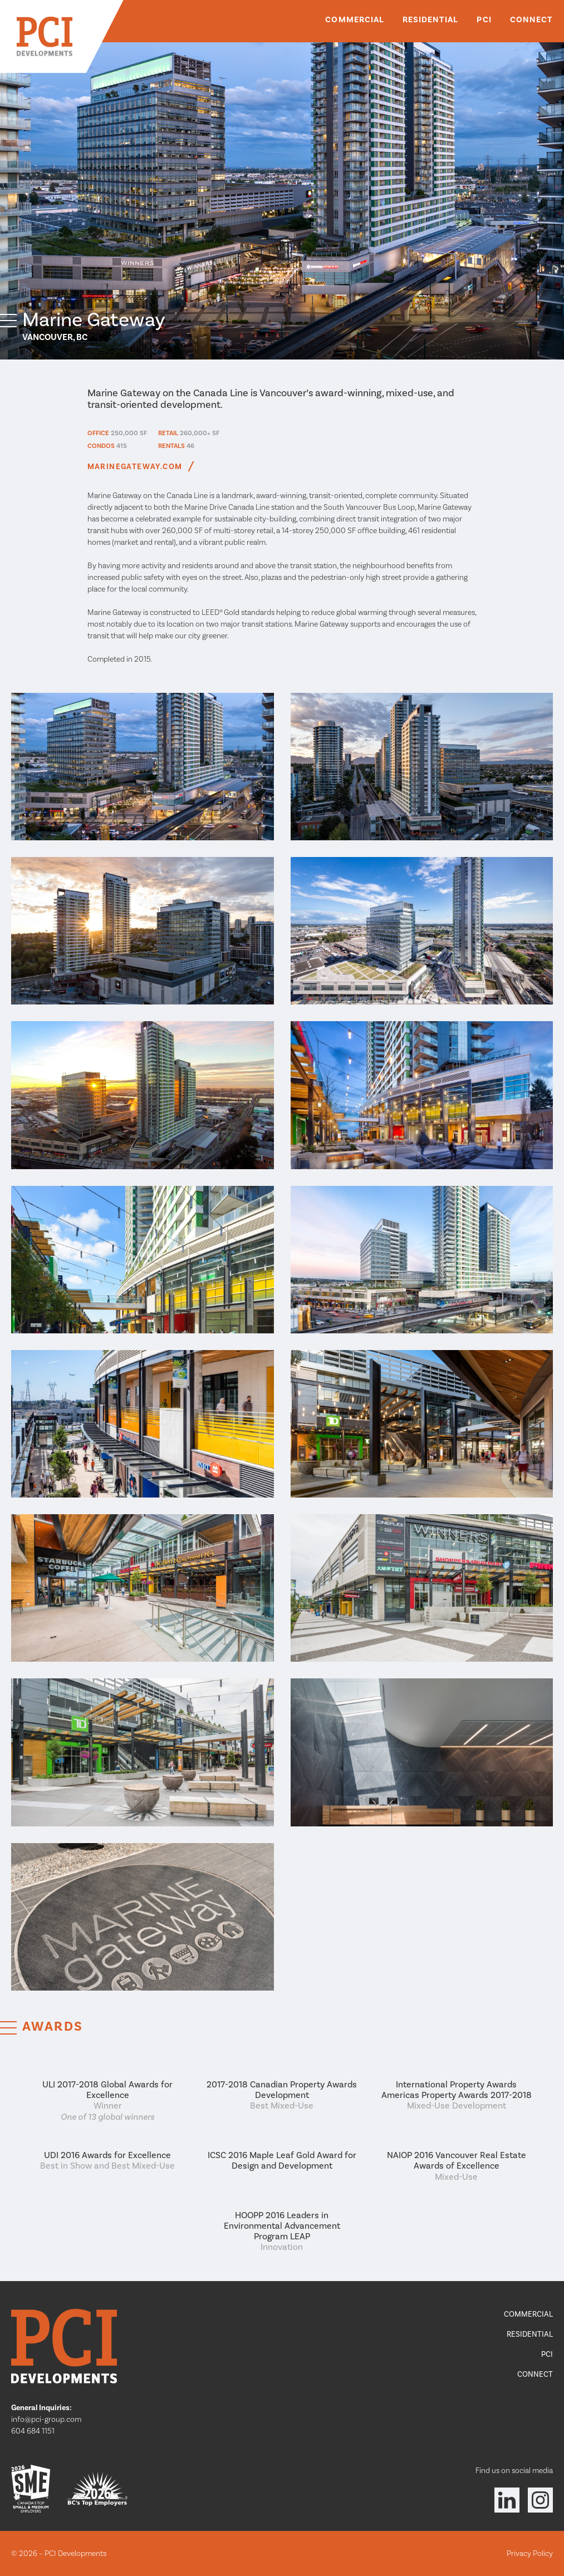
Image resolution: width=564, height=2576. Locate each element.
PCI (484, 19)
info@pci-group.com (46, 2419)
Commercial (354, 19)
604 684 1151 (33, 2430)
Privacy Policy (530, 2553)
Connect (531, 19)
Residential (431, 19)
